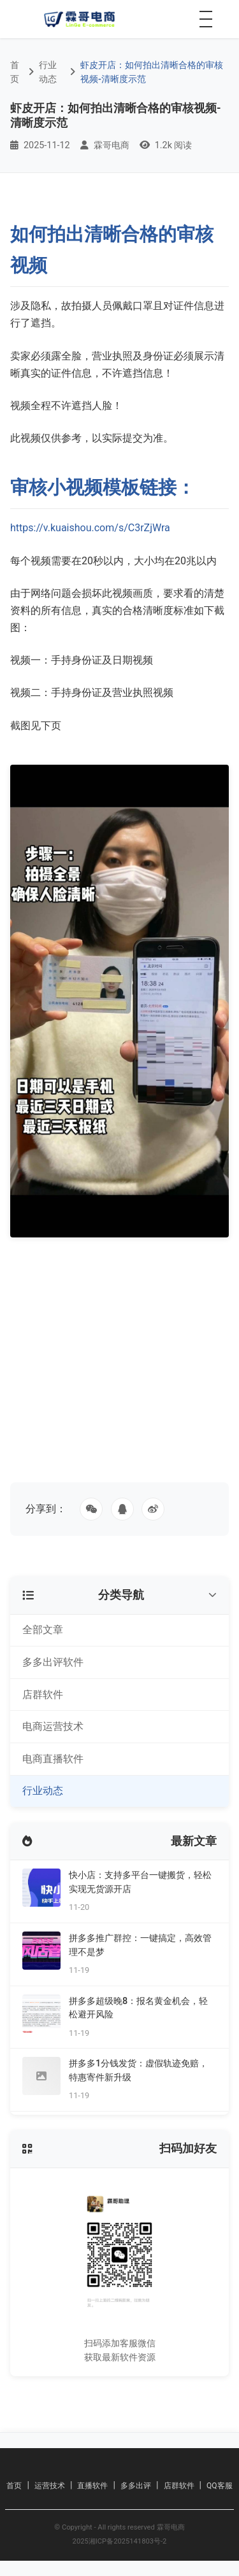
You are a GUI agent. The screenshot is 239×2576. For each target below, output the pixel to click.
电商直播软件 (52, 1759)
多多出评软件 (52, 1662)
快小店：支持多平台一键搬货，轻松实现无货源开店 (140, 1882)
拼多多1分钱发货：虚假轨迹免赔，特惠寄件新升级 (138, 2070)
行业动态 (48, 72)
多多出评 (135, 2485)
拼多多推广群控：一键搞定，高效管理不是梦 (140, 1945)
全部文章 (42, 1630)
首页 (14, 72)
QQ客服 (219, 2485)
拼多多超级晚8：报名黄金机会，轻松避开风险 (138, 2008)
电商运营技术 (52, 1726)
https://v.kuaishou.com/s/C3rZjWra (90, 528)
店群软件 (42, 1694)
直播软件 (92, 2485)
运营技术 (49, 2485)
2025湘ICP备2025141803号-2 (120, 2541)
